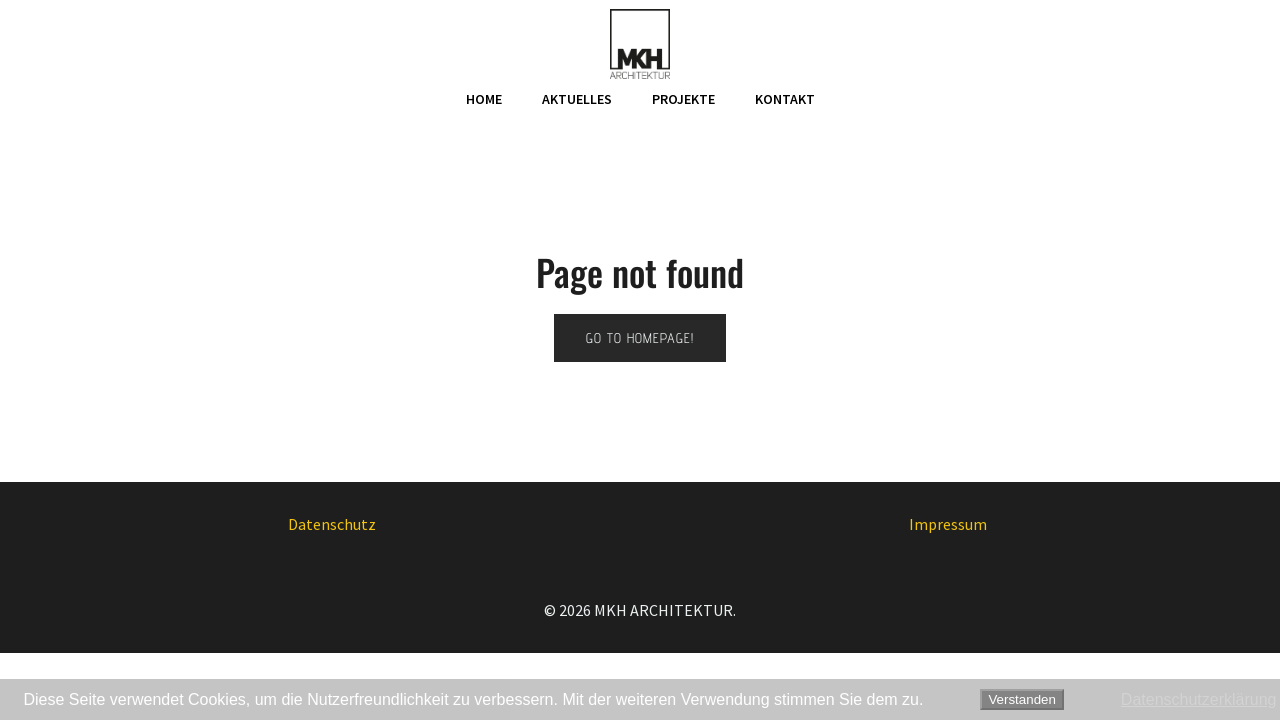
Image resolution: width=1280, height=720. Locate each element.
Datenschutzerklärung (1199, 699)
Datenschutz (332, 524)
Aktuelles (577, 99)
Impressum (948, 524)
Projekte (683, 99)
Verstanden (1021, 699)
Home (484, 99)
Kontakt (785, 99)
